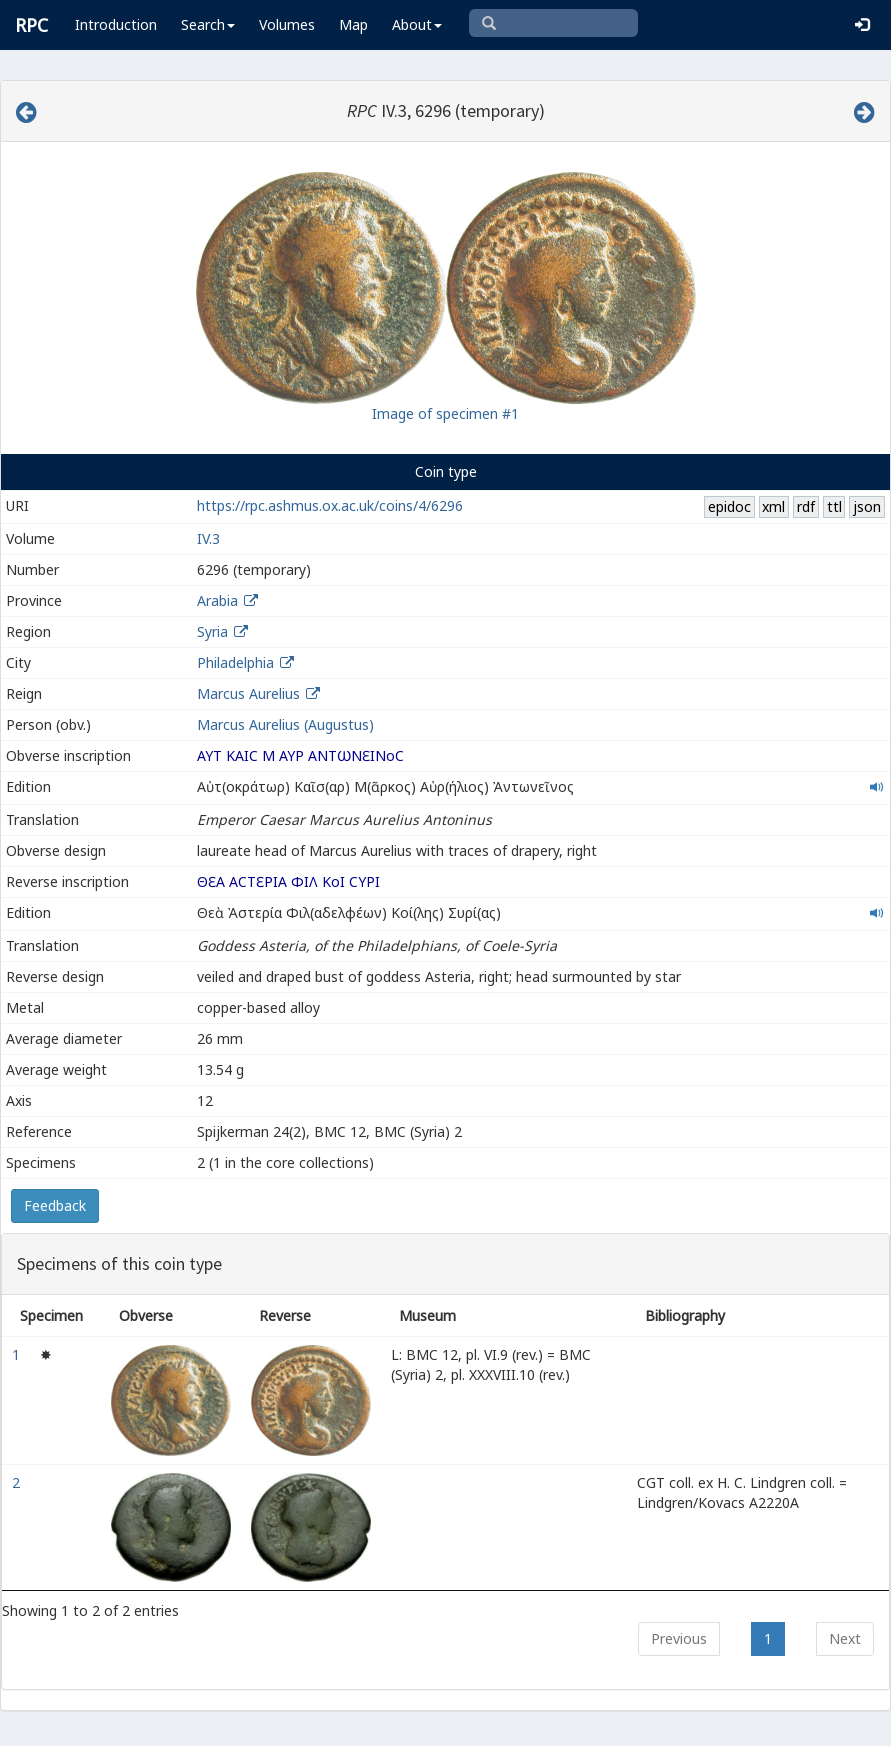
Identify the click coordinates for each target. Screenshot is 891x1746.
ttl (834, 506)
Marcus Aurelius (248, 693)
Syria (212, 631)
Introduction (116, 24)
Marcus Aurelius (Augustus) (285, 724)
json (867, 506)
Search (208, 24)
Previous (679, 1638)
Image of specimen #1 (445, 413)
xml (773, 506)
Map (353, 24)
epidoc (729, 506)
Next (845, 1638)
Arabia (217, 600)
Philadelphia (235, 662)
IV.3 (208, 538)
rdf (806, 506)
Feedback (55, 1205)
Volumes (287, 24)
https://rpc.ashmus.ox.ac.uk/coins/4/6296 (330, 505)
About (417, 24)
